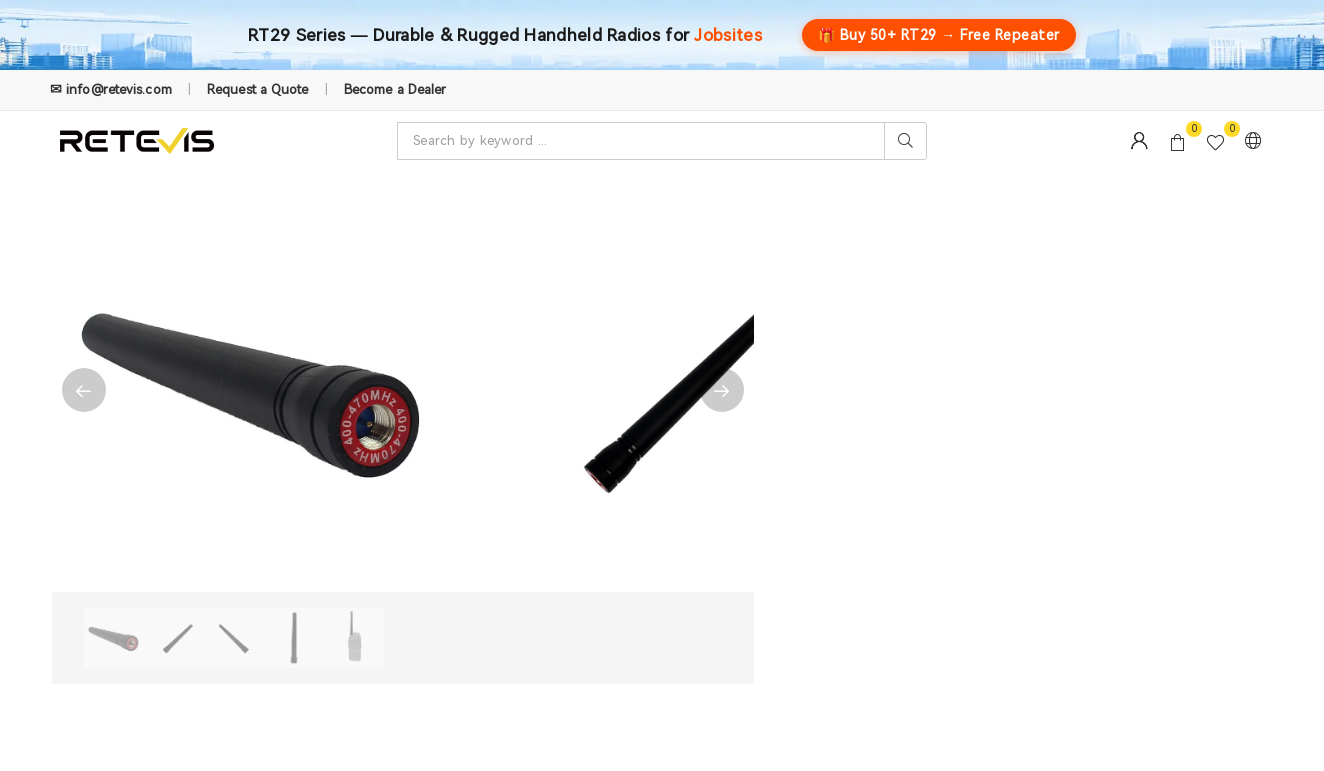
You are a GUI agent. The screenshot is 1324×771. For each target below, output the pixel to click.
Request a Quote (258, 89)
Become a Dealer (395, 89)
